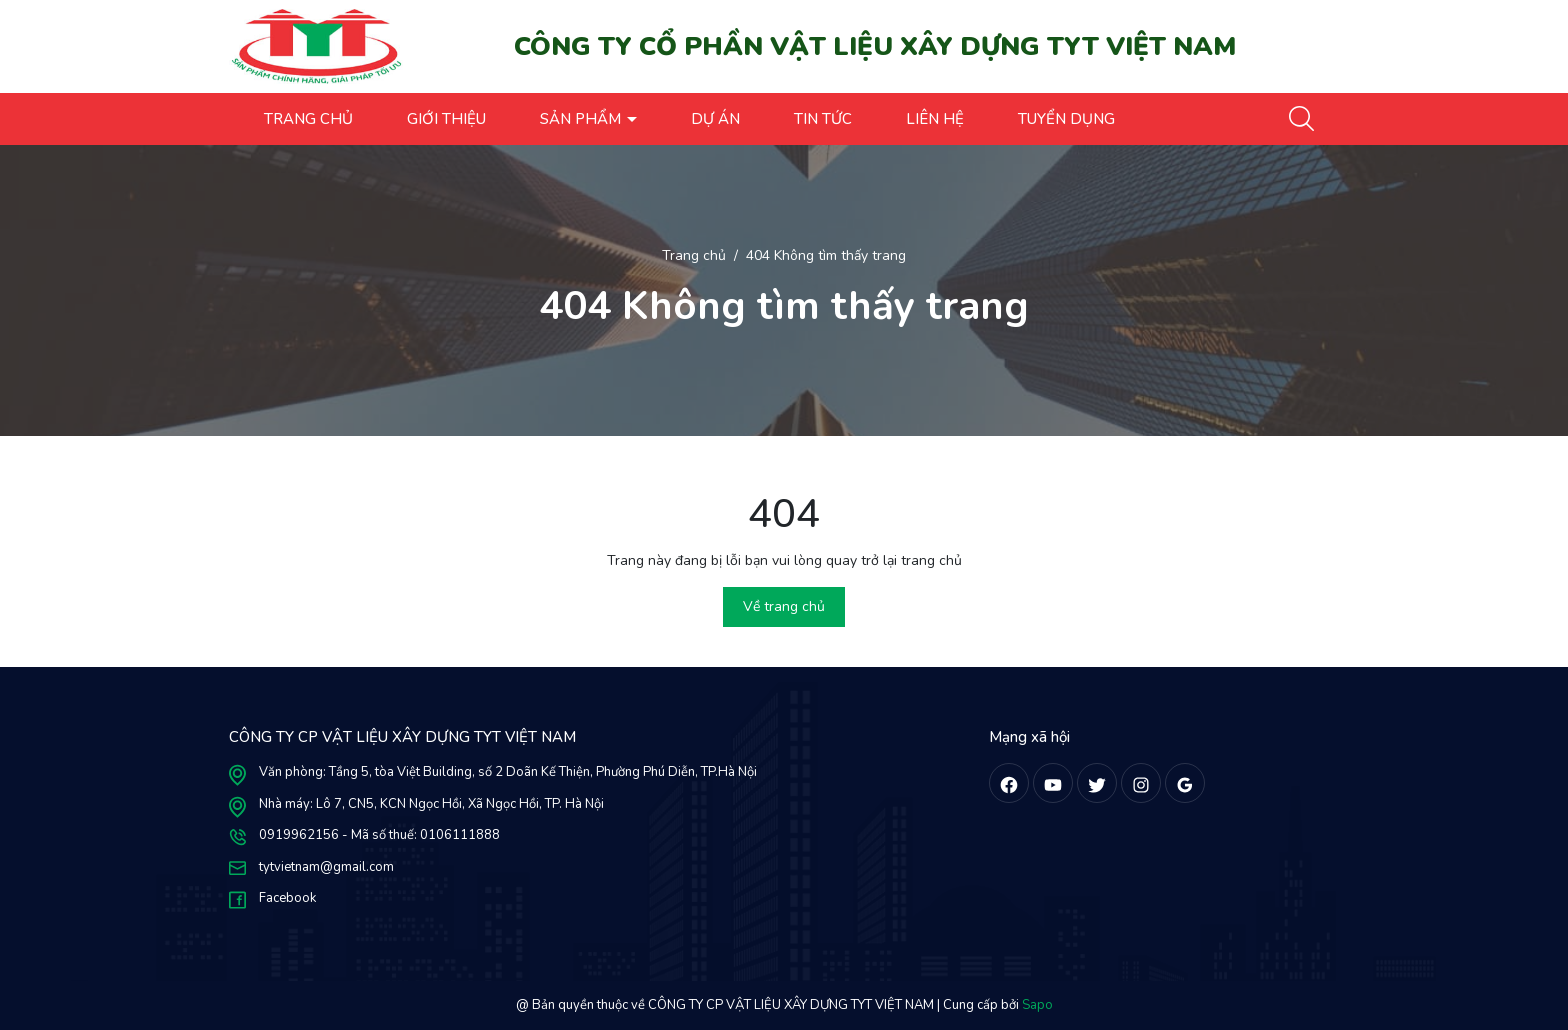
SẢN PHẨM (582, 119)
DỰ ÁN (715, 119)
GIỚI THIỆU (446, 119)
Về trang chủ (784, 606)
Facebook (287, 898)
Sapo (1037, 1005)
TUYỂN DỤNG (1066, 119)
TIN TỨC (823, 119)
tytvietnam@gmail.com (326, 867)
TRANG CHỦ (308, 119)
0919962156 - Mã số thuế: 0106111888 (379, 835)
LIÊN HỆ (935, 119)
